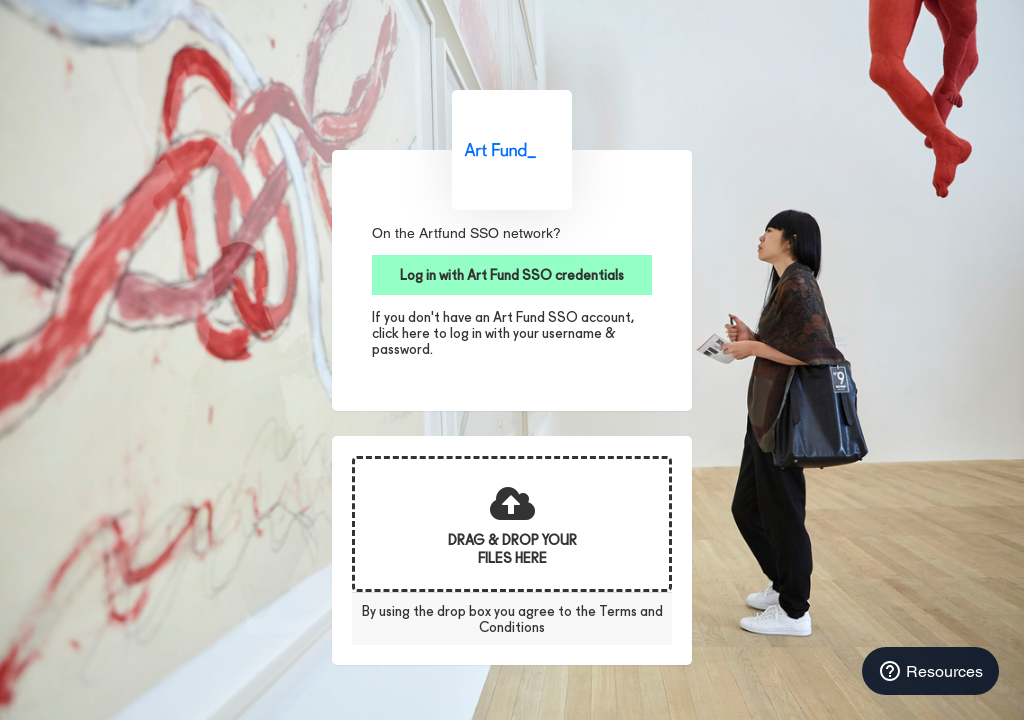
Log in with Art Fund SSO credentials (512, 275)
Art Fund (512, 150)
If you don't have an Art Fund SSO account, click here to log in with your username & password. (503, 333)
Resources (930, 671)
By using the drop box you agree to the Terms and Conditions (512, 619)
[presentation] (512, 524)
